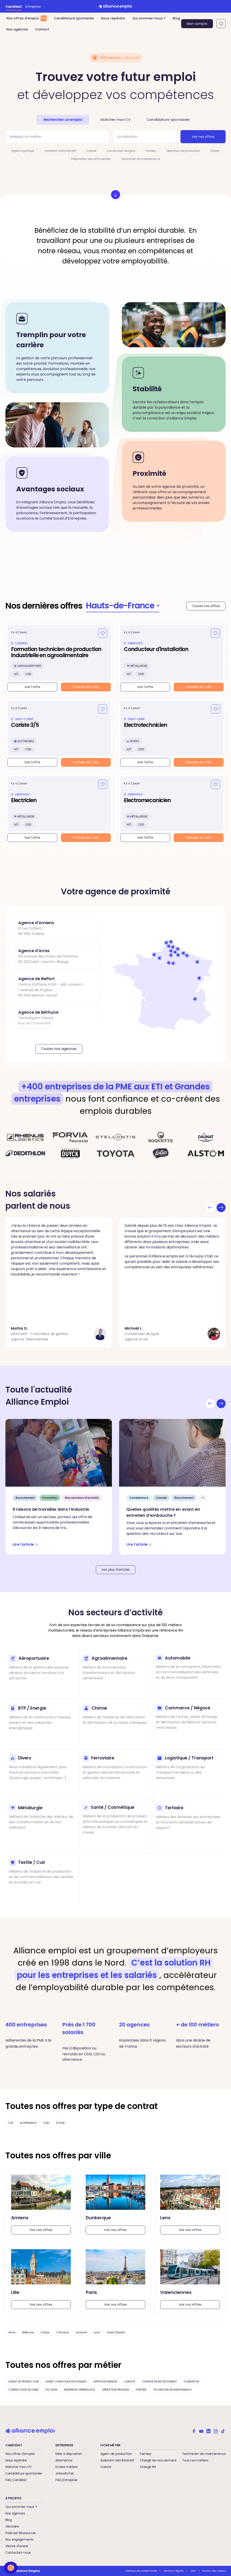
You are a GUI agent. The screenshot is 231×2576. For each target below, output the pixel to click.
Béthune (28, 2332)
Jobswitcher (64, 2473)
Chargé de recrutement (159, 2381)
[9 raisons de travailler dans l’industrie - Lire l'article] (58, 1486)
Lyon (97, 2332)
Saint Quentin (116, 2332)
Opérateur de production (183, 151)
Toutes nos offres (206, 606)
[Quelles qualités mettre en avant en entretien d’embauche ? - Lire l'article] (172, 1486)
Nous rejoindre (113, 18)
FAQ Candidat (16, 2480)
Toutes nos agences (59, 1048)
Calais (45, 2332)
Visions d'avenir (16, 2546)
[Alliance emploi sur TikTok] (223, 2431)
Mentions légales (174, 2571)
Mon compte (197, 23)
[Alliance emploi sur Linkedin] (208, 2431)
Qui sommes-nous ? (148, 18)
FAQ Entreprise (66, 2480)
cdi (10, 2123)
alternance (28, 2123)
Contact (42, 29)
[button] (10, 2568)
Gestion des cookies (214, 2571)
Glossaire (12, 2526)
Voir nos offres (203, 136)
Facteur (151, 151)
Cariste (91, 151)
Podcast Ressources (20, 2533)
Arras (12, 2332)
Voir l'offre (32, 687)
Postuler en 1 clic (86, 687)
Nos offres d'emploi (20, 2454)
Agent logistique (23, 151)
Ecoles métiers (66, 2467)
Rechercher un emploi (63, 119)
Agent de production (23, 2381)
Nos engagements (19, 2539)
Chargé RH (191, 2381)
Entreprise (33, 6)
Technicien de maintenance (140, 159)
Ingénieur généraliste (79, 2390)
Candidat (13, 6)
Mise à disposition (68, 2454)
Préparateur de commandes (91, 159)
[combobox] (53, 136)
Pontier (214, 151)
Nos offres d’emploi (26, 18)
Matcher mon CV (115, 119)
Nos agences (17, 29)
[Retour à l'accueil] (115, 6)
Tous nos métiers (195, 2460)
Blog (176, 18)
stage (60, 2123)
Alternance (63, 2460)
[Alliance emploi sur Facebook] (194, 2431)
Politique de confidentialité (141, 2571)
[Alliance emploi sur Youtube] (201, 2431)
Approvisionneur (105, 2381)
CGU (193, 2571)
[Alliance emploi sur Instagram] (215, 2431)
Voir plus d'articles (116, 1569)
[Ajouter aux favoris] (102, 633)
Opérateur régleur (115, 2390)
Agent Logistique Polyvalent (66, 2381)
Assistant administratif (60, 151)
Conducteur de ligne (121, 151)
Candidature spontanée (74, 18)
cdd (46, 2123)
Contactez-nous (18, 2552)
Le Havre (81, 2332)
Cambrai (62, 2332)
